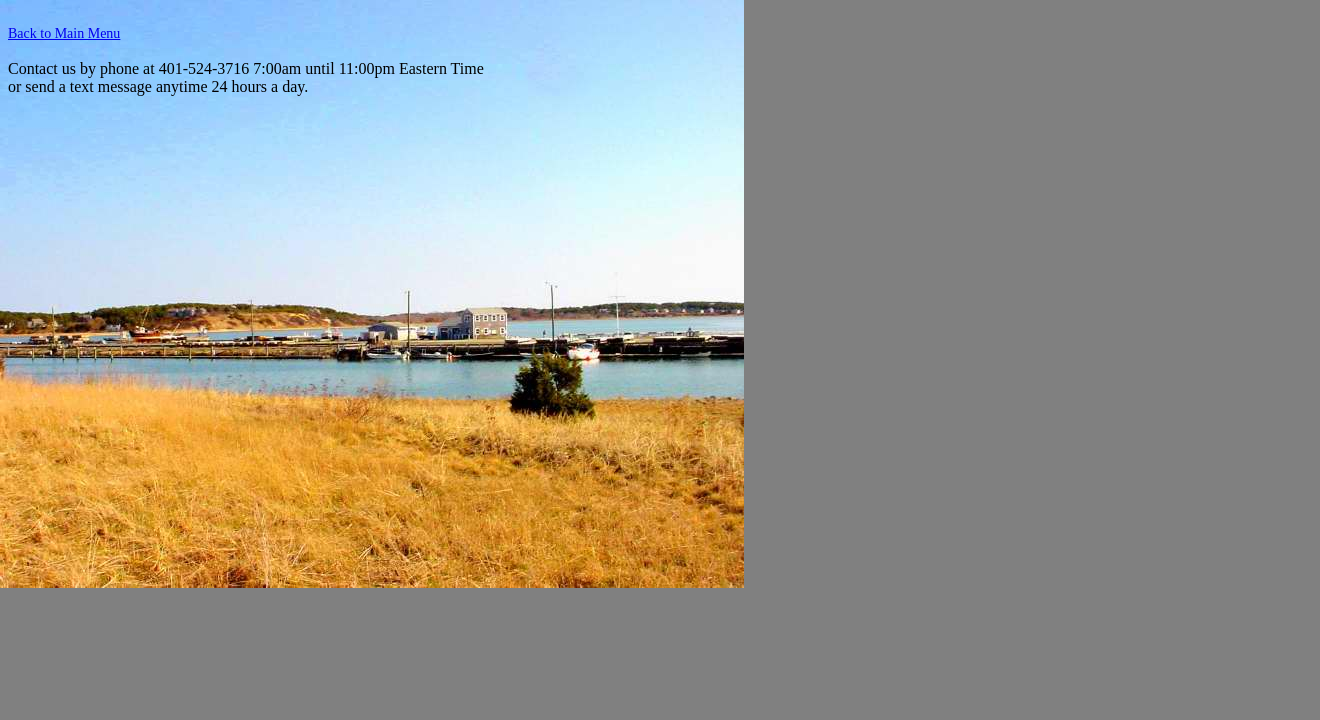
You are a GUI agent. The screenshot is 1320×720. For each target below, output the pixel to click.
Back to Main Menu (64, 33)
